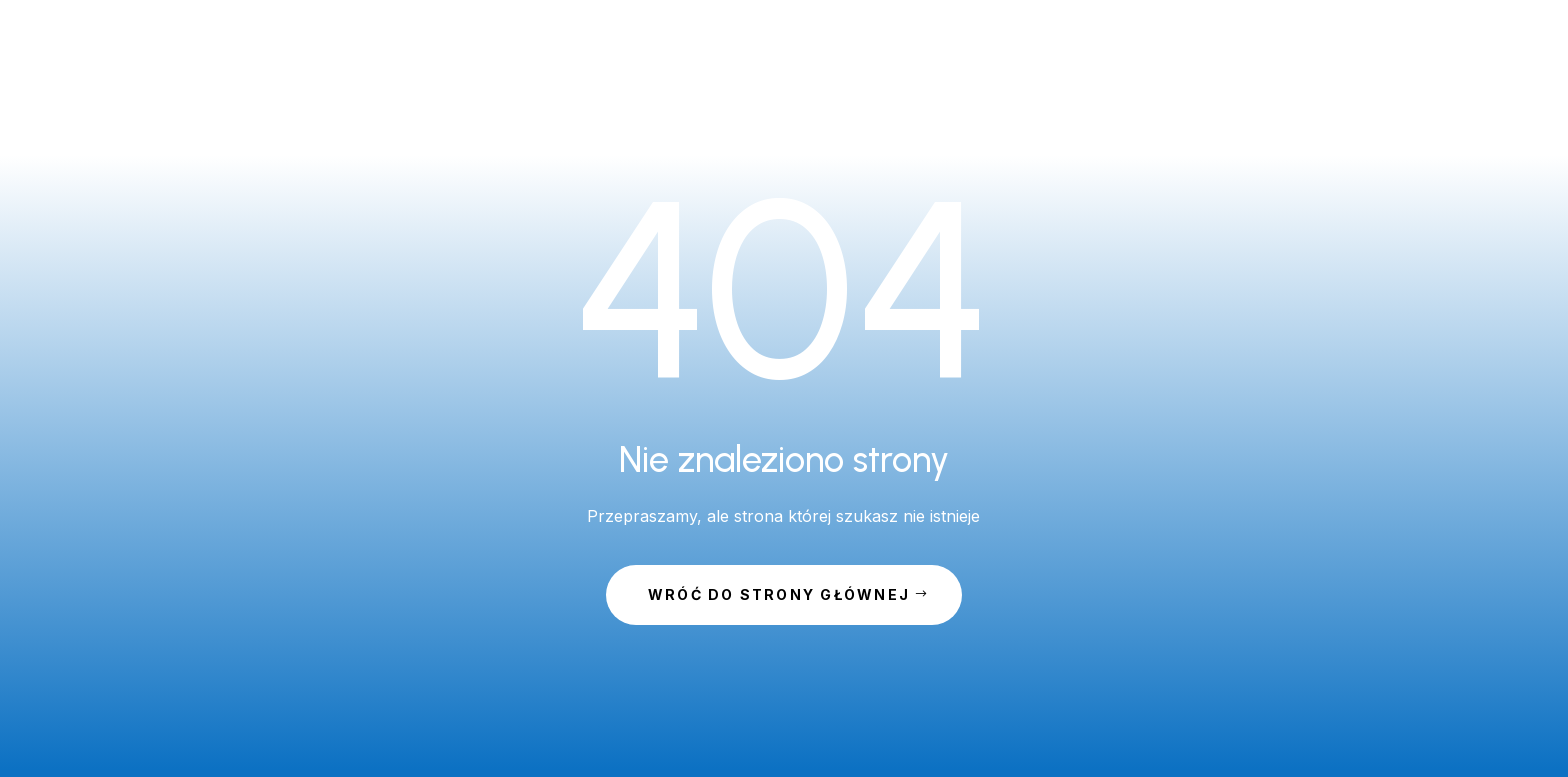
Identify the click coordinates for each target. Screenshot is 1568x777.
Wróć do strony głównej (779, 594)
